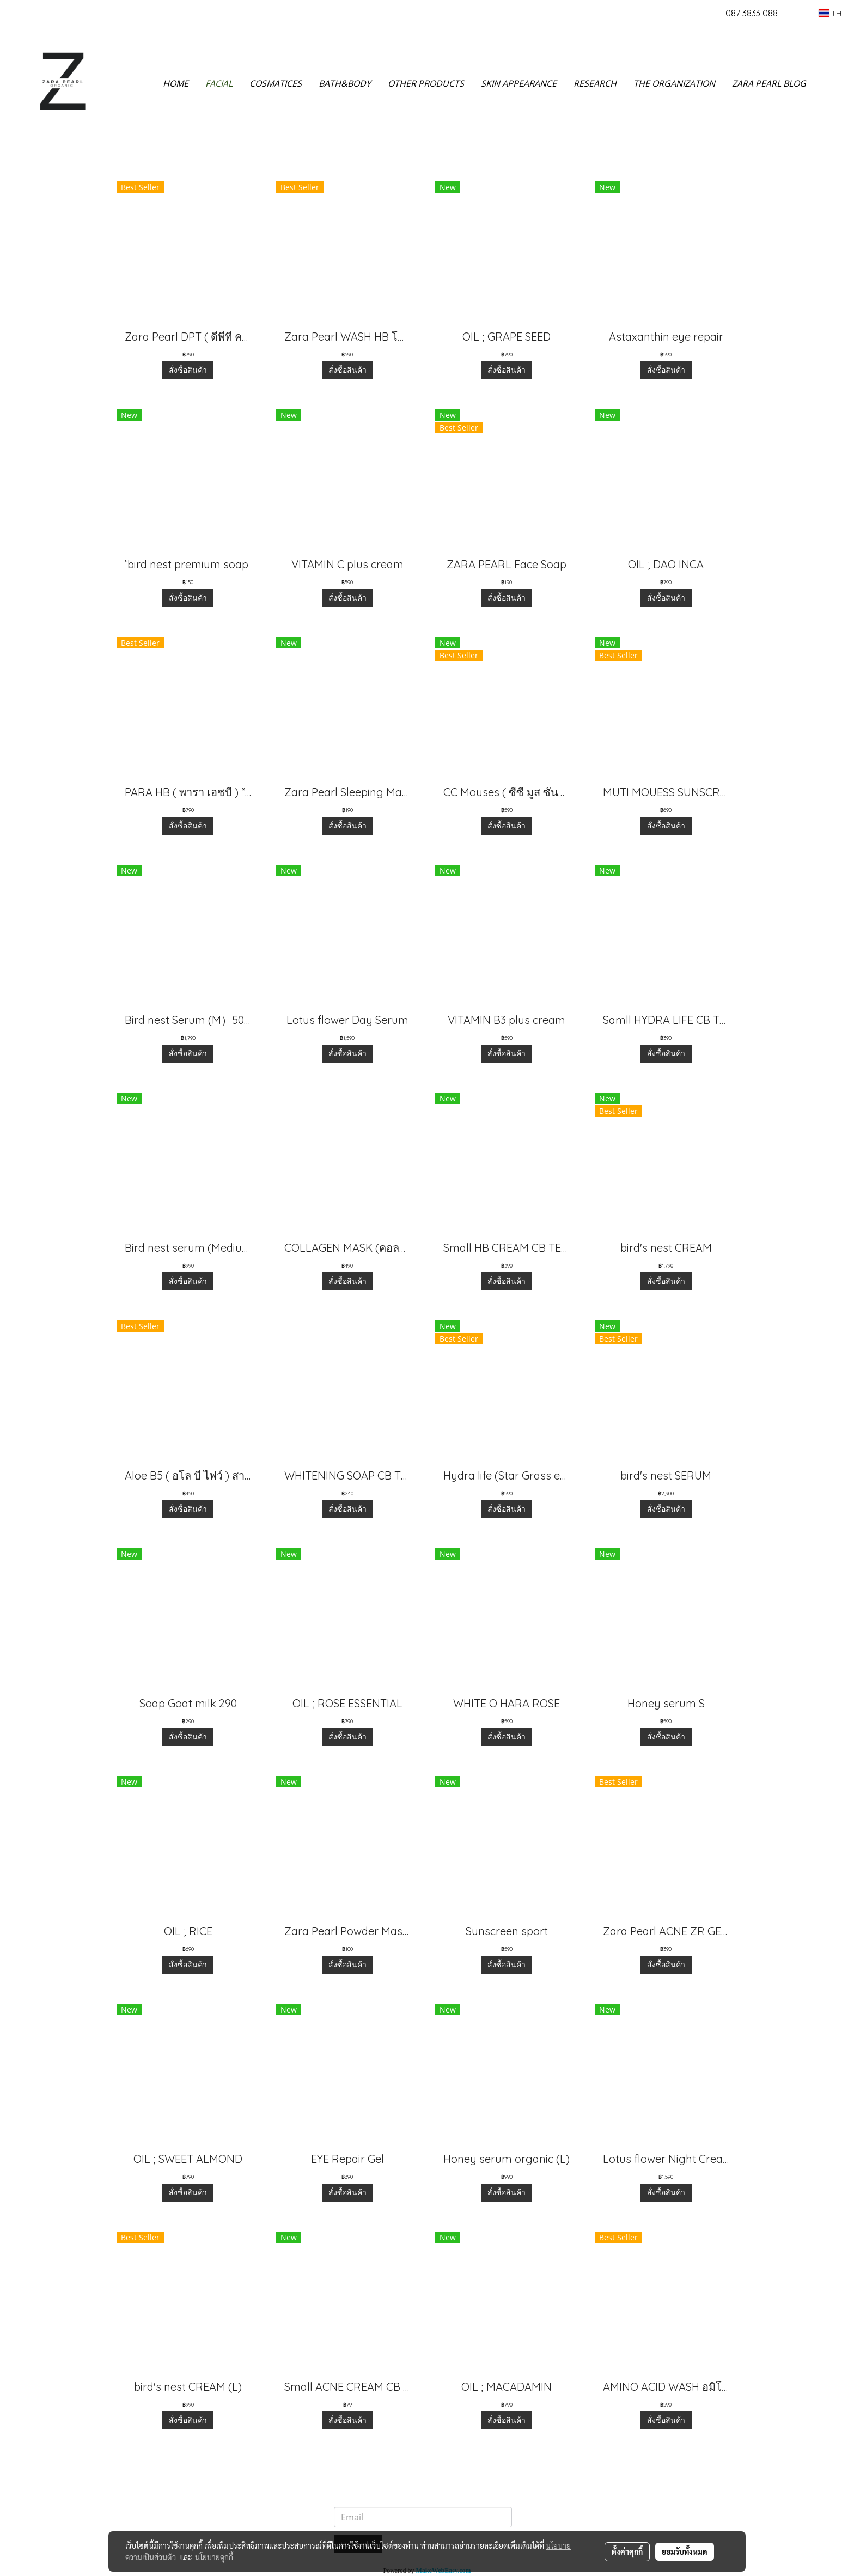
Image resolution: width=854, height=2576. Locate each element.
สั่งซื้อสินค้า (188, 370)
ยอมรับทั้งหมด (684, 2551)
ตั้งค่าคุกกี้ (627, 2551)
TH (830, 13)
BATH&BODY (345, 83)
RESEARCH (595, 83)
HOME (175, 83)
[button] (830, 83)
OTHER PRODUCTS (426, 83)
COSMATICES (275, 83)
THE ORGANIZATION (674, 83)
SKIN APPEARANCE (519, 83)
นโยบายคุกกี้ (214, 2557)
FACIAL (219, 83)
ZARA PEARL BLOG (769, 83)
